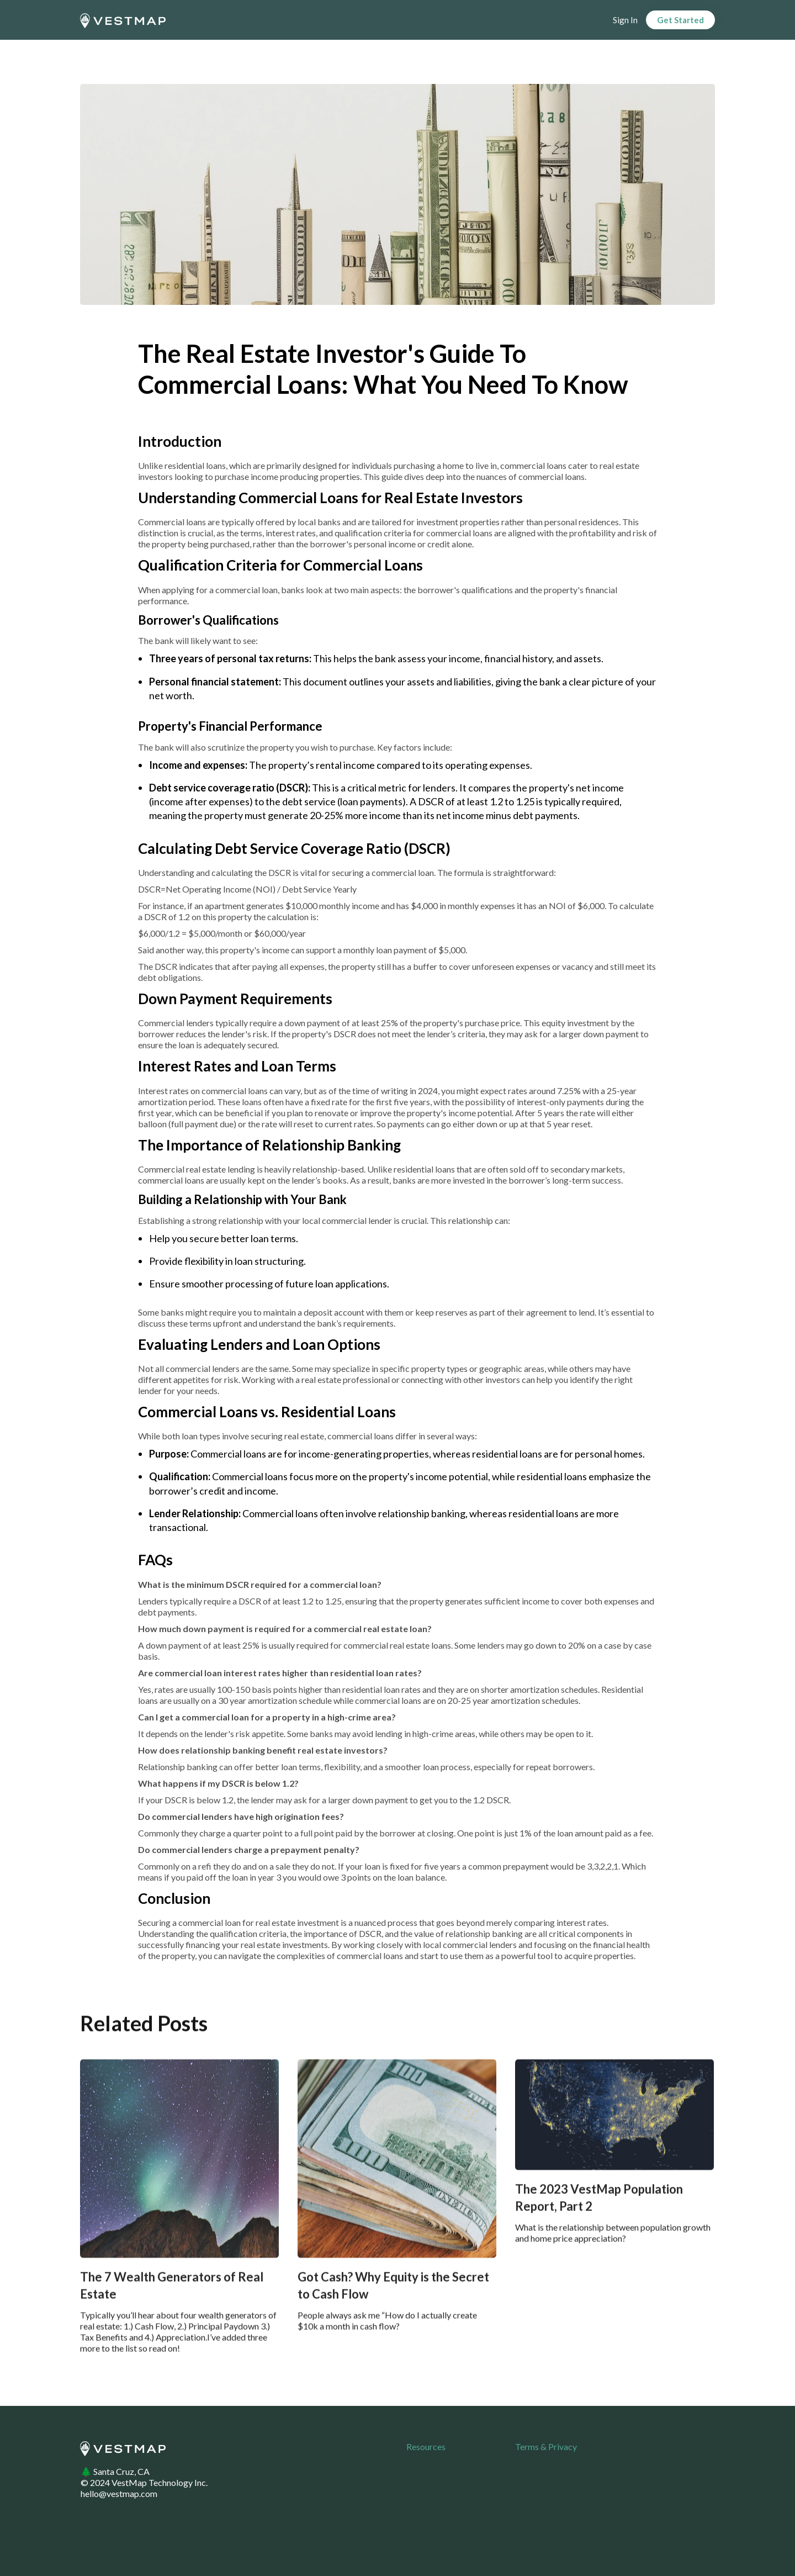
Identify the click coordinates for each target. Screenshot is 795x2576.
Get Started (680, 20)
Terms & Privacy (546, 2446)
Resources (426, 2446)
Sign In (625, 20)
